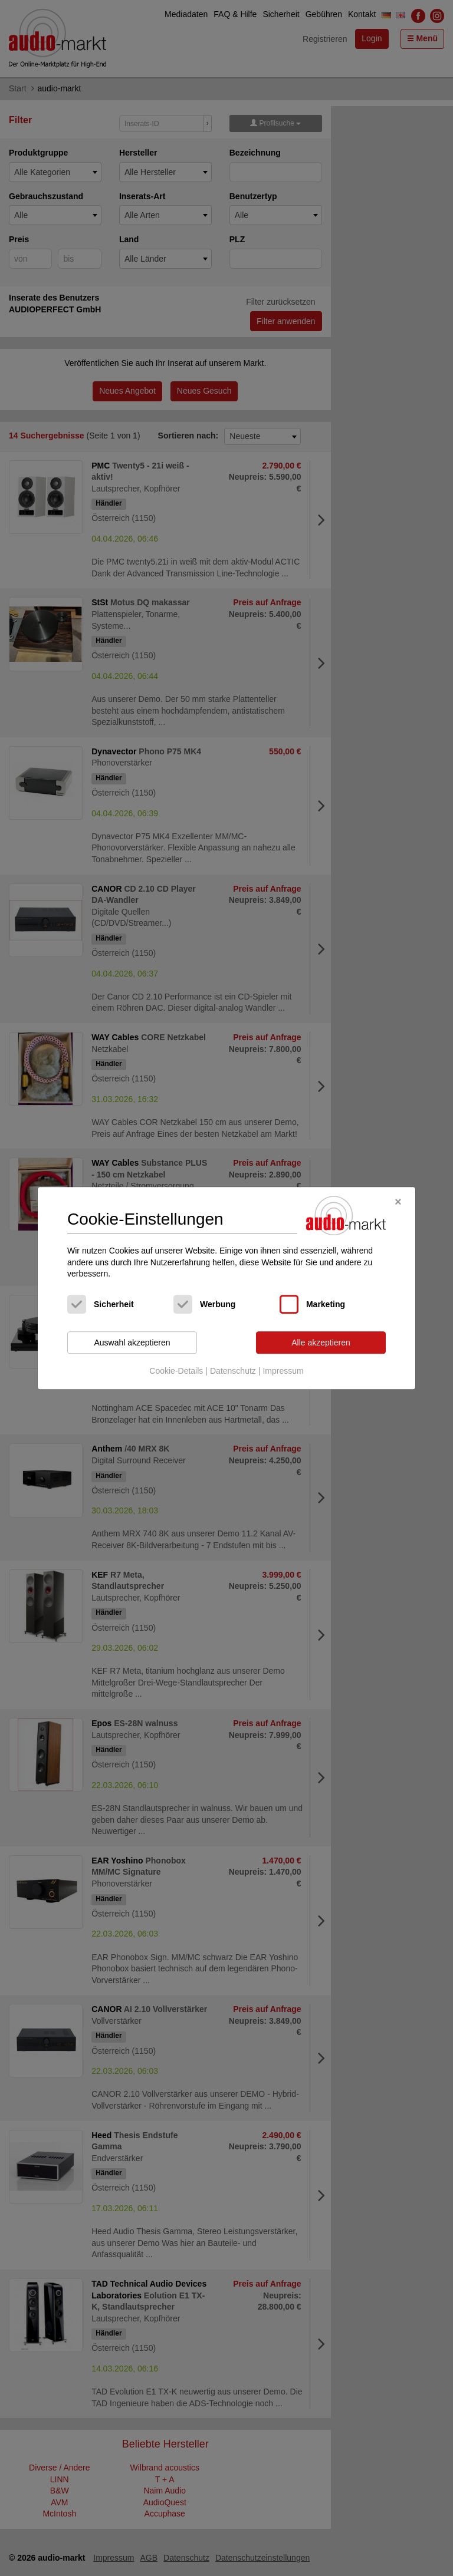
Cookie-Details (176, 1371)
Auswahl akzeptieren (132, 1342)
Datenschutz (233, 1371)
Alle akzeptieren (320, 1342)
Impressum (282, 1371)
